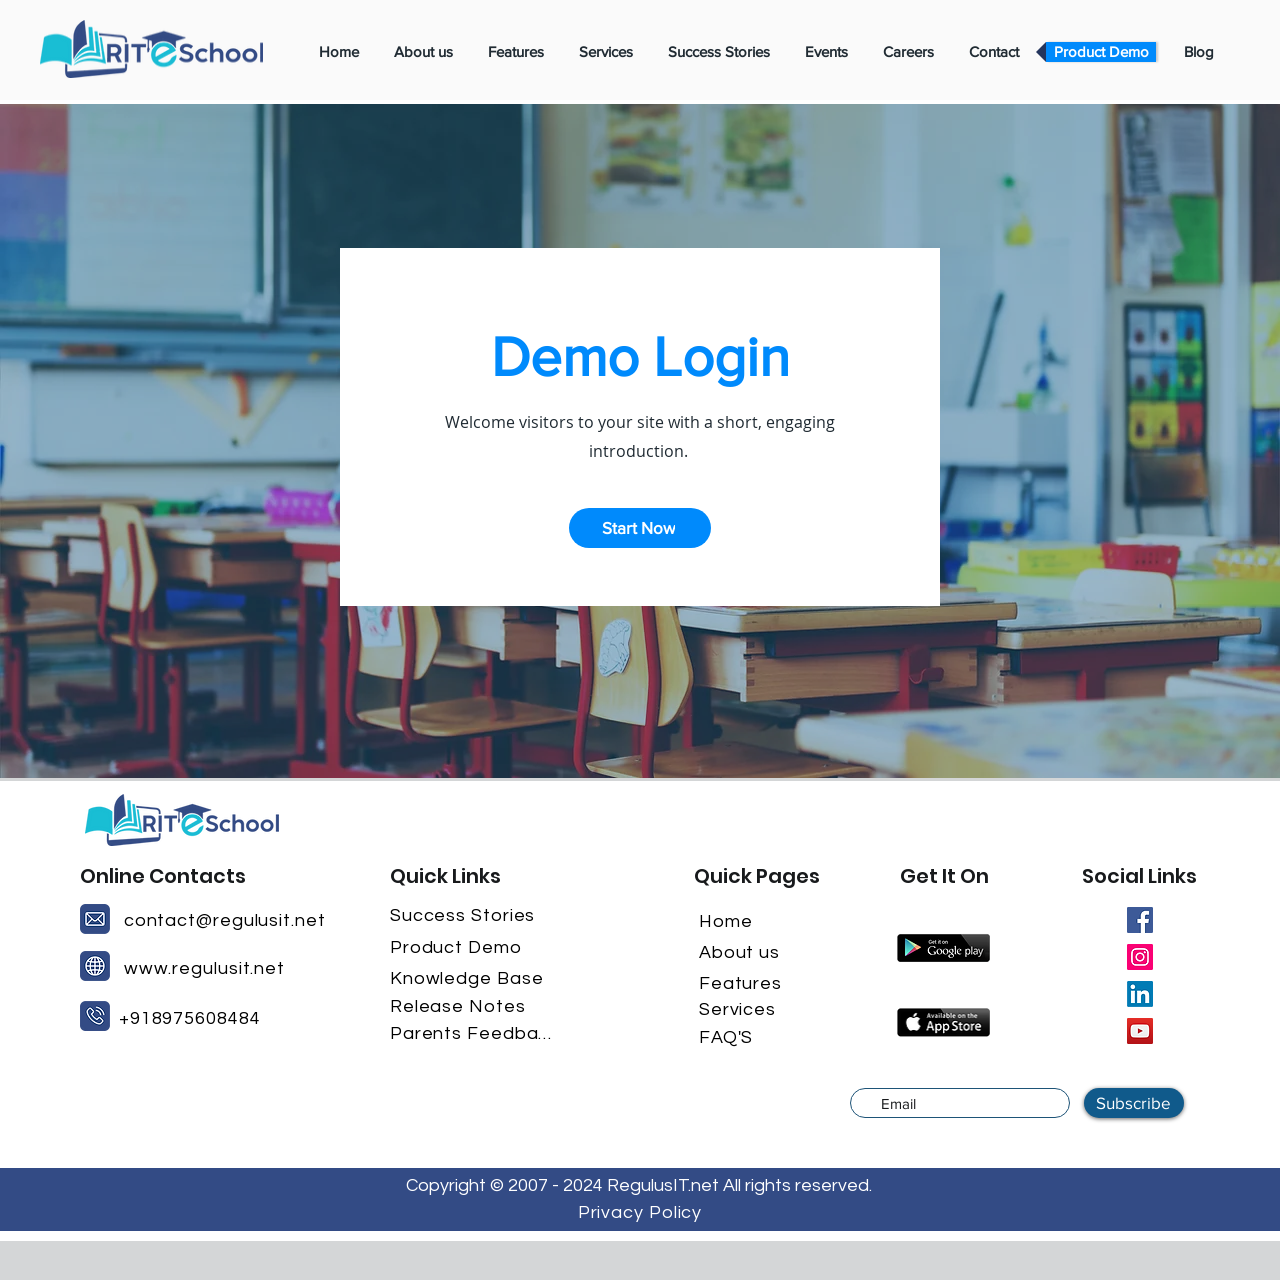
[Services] (754, 1009)
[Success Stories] (473, 915)
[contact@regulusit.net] (225, 920)
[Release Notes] (473, 1006)
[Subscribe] (1134, 1103)
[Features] (754, 983)
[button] (640, 528)
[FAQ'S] (745, 1037)
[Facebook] (1140, 920)
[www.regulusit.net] (206, 968)
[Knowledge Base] (473, 978)
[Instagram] (1140, 957)
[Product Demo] (473, 947)
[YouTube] (1140, 1031)
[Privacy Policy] (640, 1212)
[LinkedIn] (1140, 994)
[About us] (754, 952)
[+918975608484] (198, 1018)
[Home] (745, 921)
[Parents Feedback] (473, 1033)
